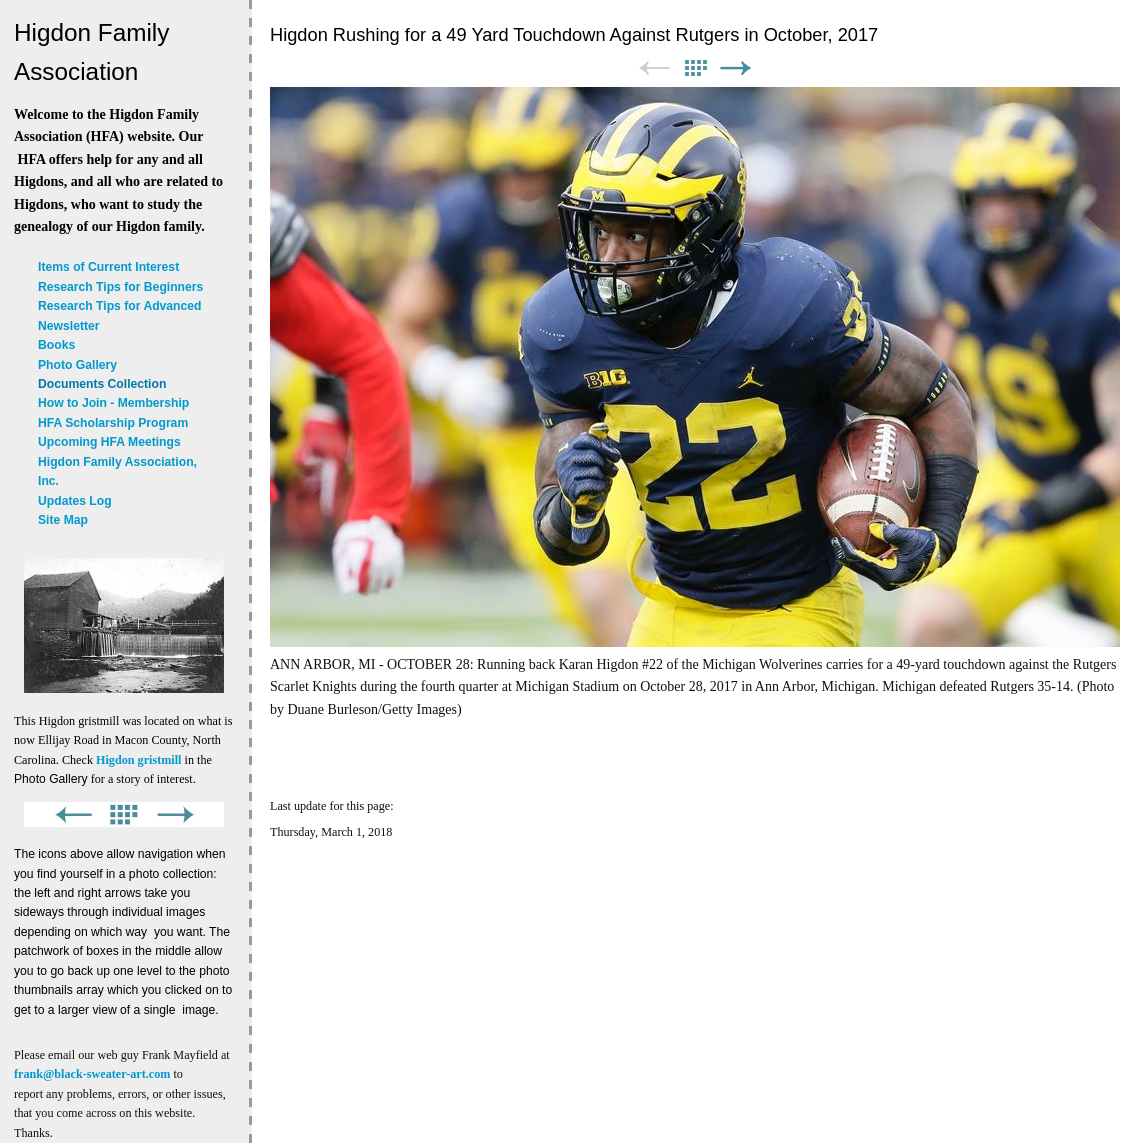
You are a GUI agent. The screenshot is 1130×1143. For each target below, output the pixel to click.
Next (736, 68)
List (695, 68)
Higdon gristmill (138, 760)
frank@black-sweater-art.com (92, 1074)
